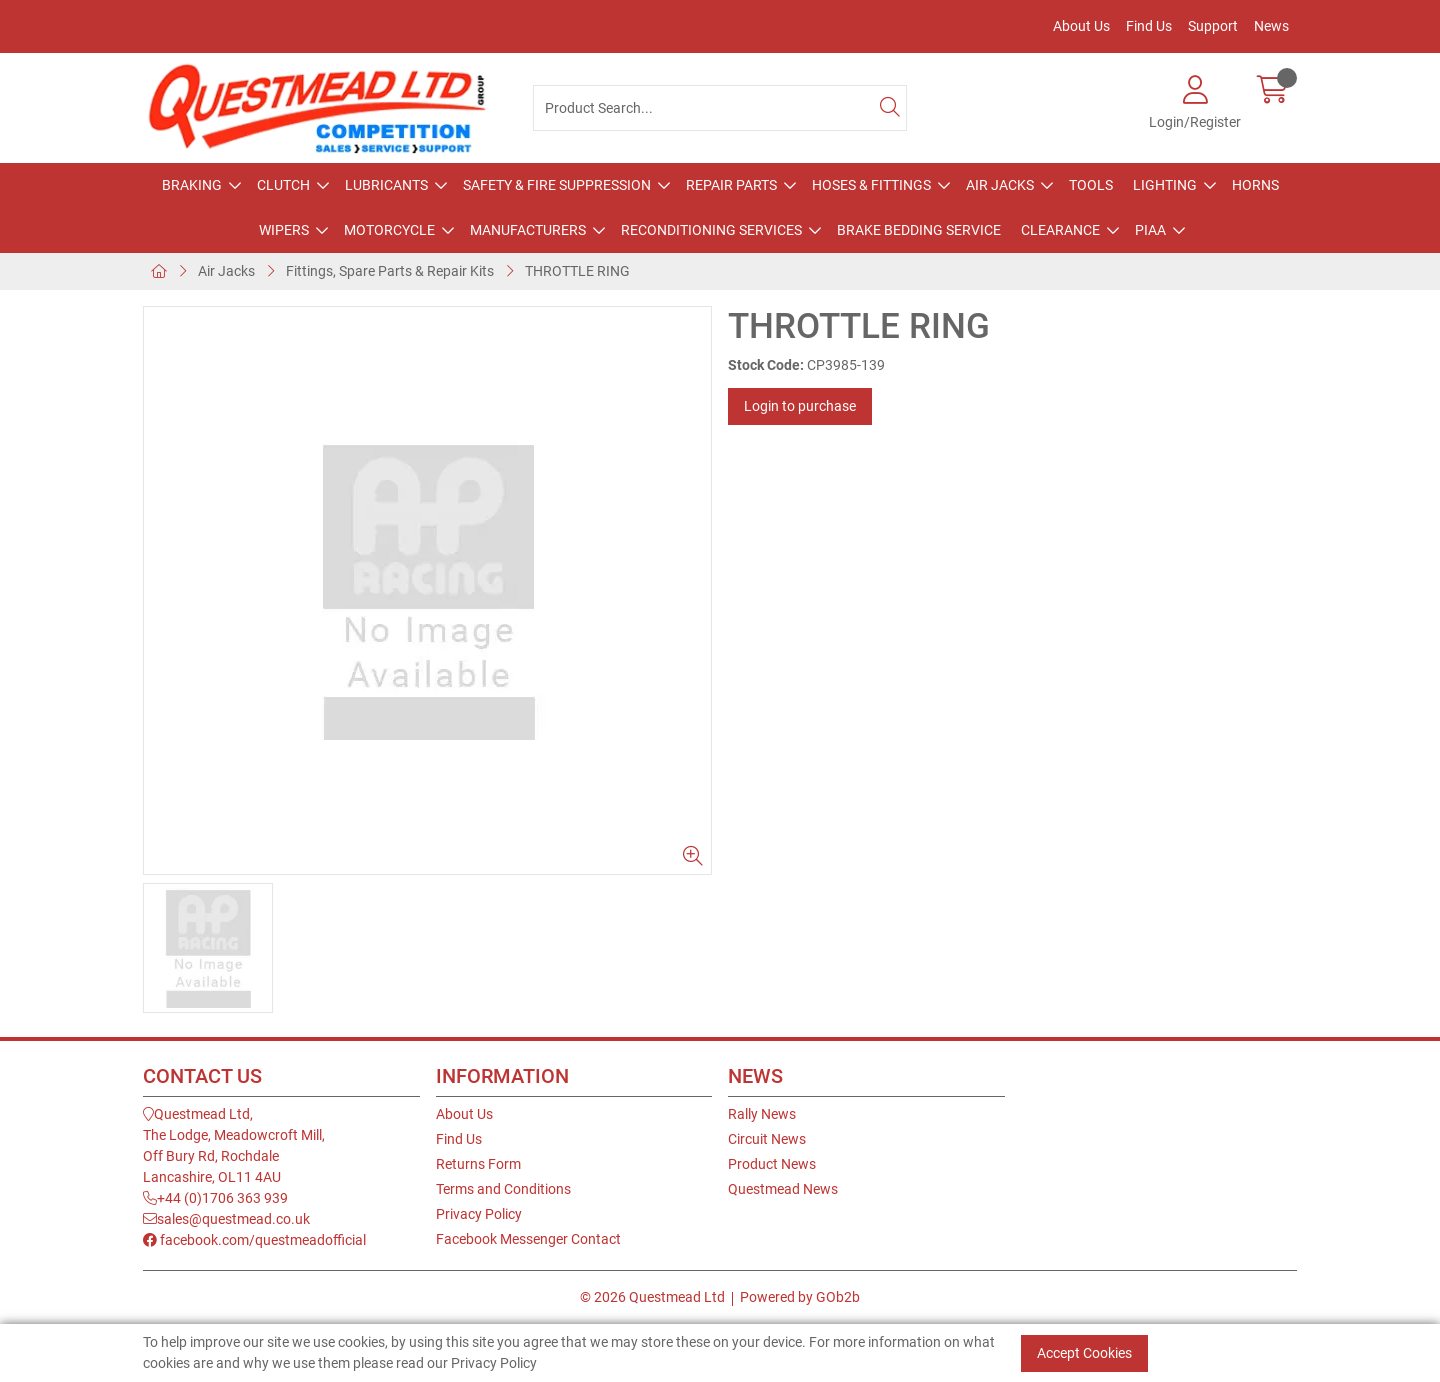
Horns (1255, 185)
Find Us (1149, 26)
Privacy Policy (479, 1214)
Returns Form (478, 1164)
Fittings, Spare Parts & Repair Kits (390, 271)
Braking (192, 185)
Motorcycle (389, 230)
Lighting (1165, 185)
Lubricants (386, 185)
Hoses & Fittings (871, 185)
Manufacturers (528, 230)
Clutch (283, 185)
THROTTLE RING (577, 271)
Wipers (284, 230)
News (1271, 26)
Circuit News (767, 1139)
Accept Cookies (1084, 1353)
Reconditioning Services (711, 230)
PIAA (1150, 230)
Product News (772, 1164)
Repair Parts (731, 185)
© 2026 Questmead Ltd (652, 1297)
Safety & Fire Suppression (557, 185)
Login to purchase (800, 406)
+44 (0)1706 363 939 (215, 1198)
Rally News (762, 1114)
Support (1213, 26)
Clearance (1060, 230)
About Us (1081, 26)
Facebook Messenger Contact (528, 1239)
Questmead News (783, 1189)
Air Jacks (1000, 185)
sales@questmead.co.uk (226, 1219)
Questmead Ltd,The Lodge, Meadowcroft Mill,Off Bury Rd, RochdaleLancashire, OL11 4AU (234, 1145)
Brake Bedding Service (919, 230)
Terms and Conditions (503, 1189)
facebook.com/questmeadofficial (254, 1240)
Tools (1091, 185)
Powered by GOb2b (800, 1297)
